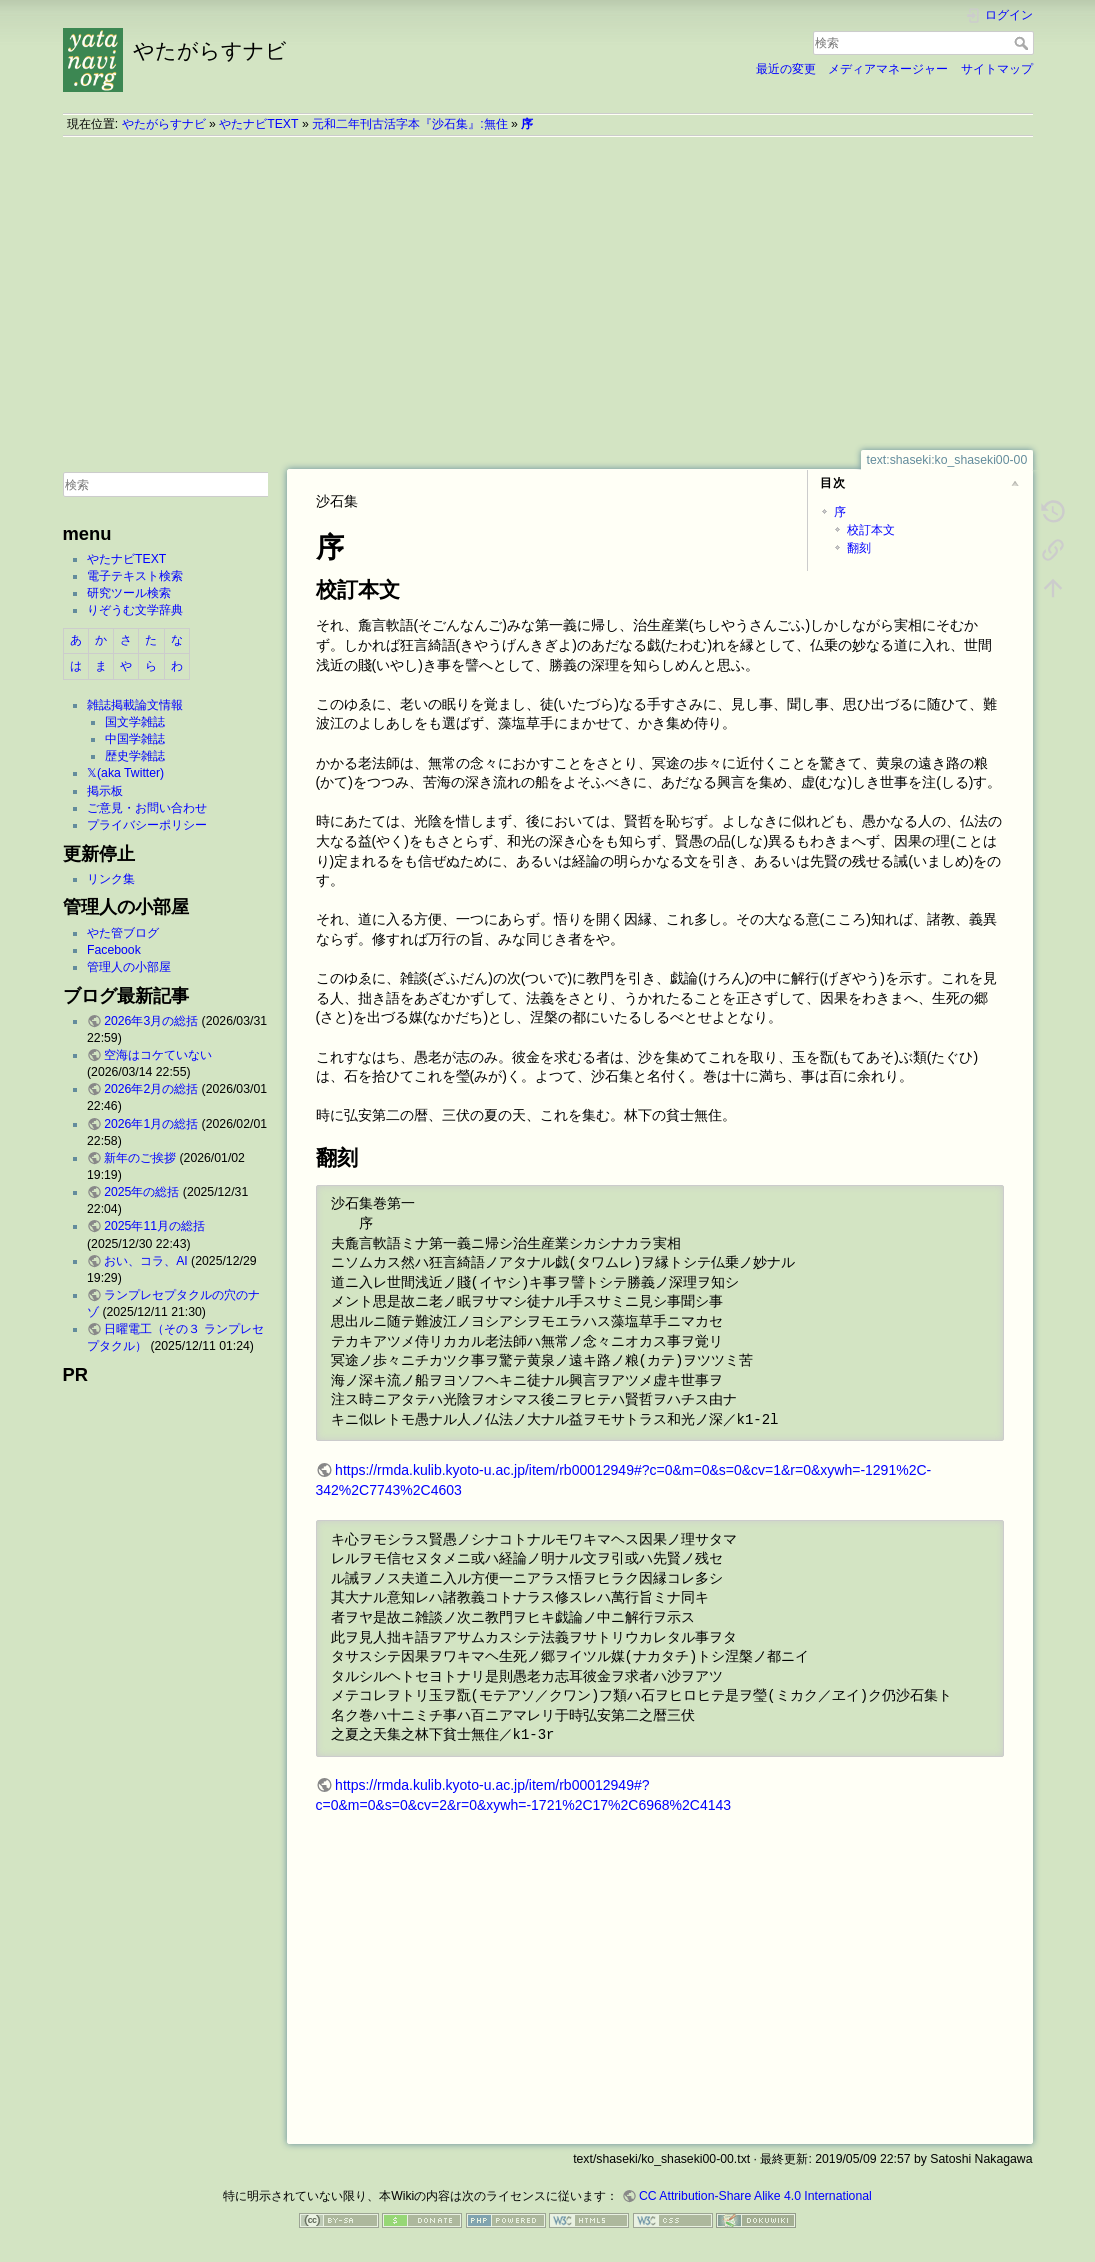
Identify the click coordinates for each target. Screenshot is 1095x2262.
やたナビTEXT (258, 124)
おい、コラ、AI (146, 1261)
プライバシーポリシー (147, 825)
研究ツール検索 (129, 593)
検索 (1023, 43)
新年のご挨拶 (140, 1158)
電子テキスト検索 (135, 576)
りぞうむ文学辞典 (135, 610)
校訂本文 (871, 530)
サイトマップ (997, 69)
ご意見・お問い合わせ (147, 808)
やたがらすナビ (164, 124)
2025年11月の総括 (154, 1226)
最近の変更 (786, 69)
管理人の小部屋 (129, 967)
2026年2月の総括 (151, 1089)
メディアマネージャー (888, 69)
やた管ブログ (123, 933)
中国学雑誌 (135, 739)
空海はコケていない (158, 1055)
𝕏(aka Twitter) (125, 773)
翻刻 (859, 548)
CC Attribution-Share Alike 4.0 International (755, 2196)
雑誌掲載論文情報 (135, 705)
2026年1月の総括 (151, 1124)
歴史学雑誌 (135, 756)
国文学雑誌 (135, 722)
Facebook (114, 950)
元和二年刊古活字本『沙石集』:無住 (409, 124)
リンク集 (111, 879)
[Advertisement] (548, 293)
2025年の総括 (141, 1192)
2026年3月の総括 (151, 1021)
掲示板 (105, 791)
